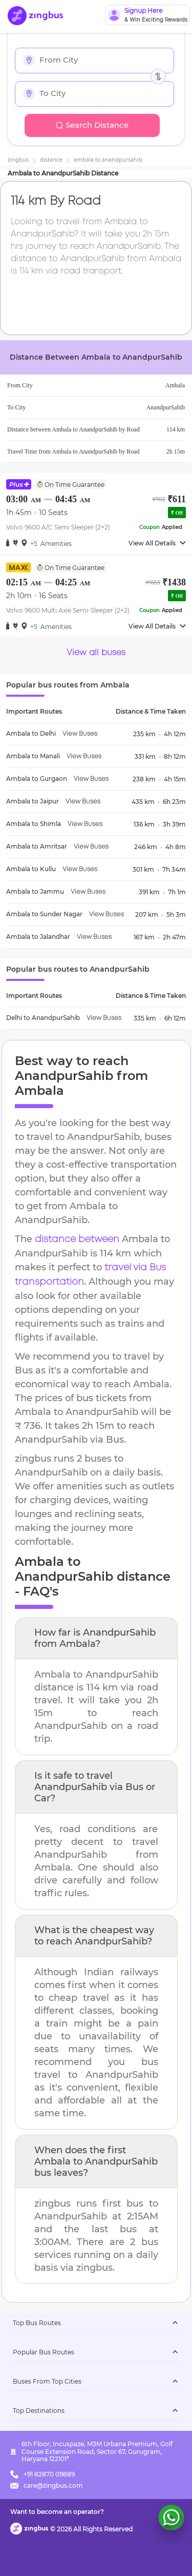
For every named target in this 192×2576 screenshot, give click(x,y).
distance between (77, 1239)
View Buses (79, 734)
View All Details (157, 543)
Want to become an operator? (57, 2511)
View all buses (96, 653)
